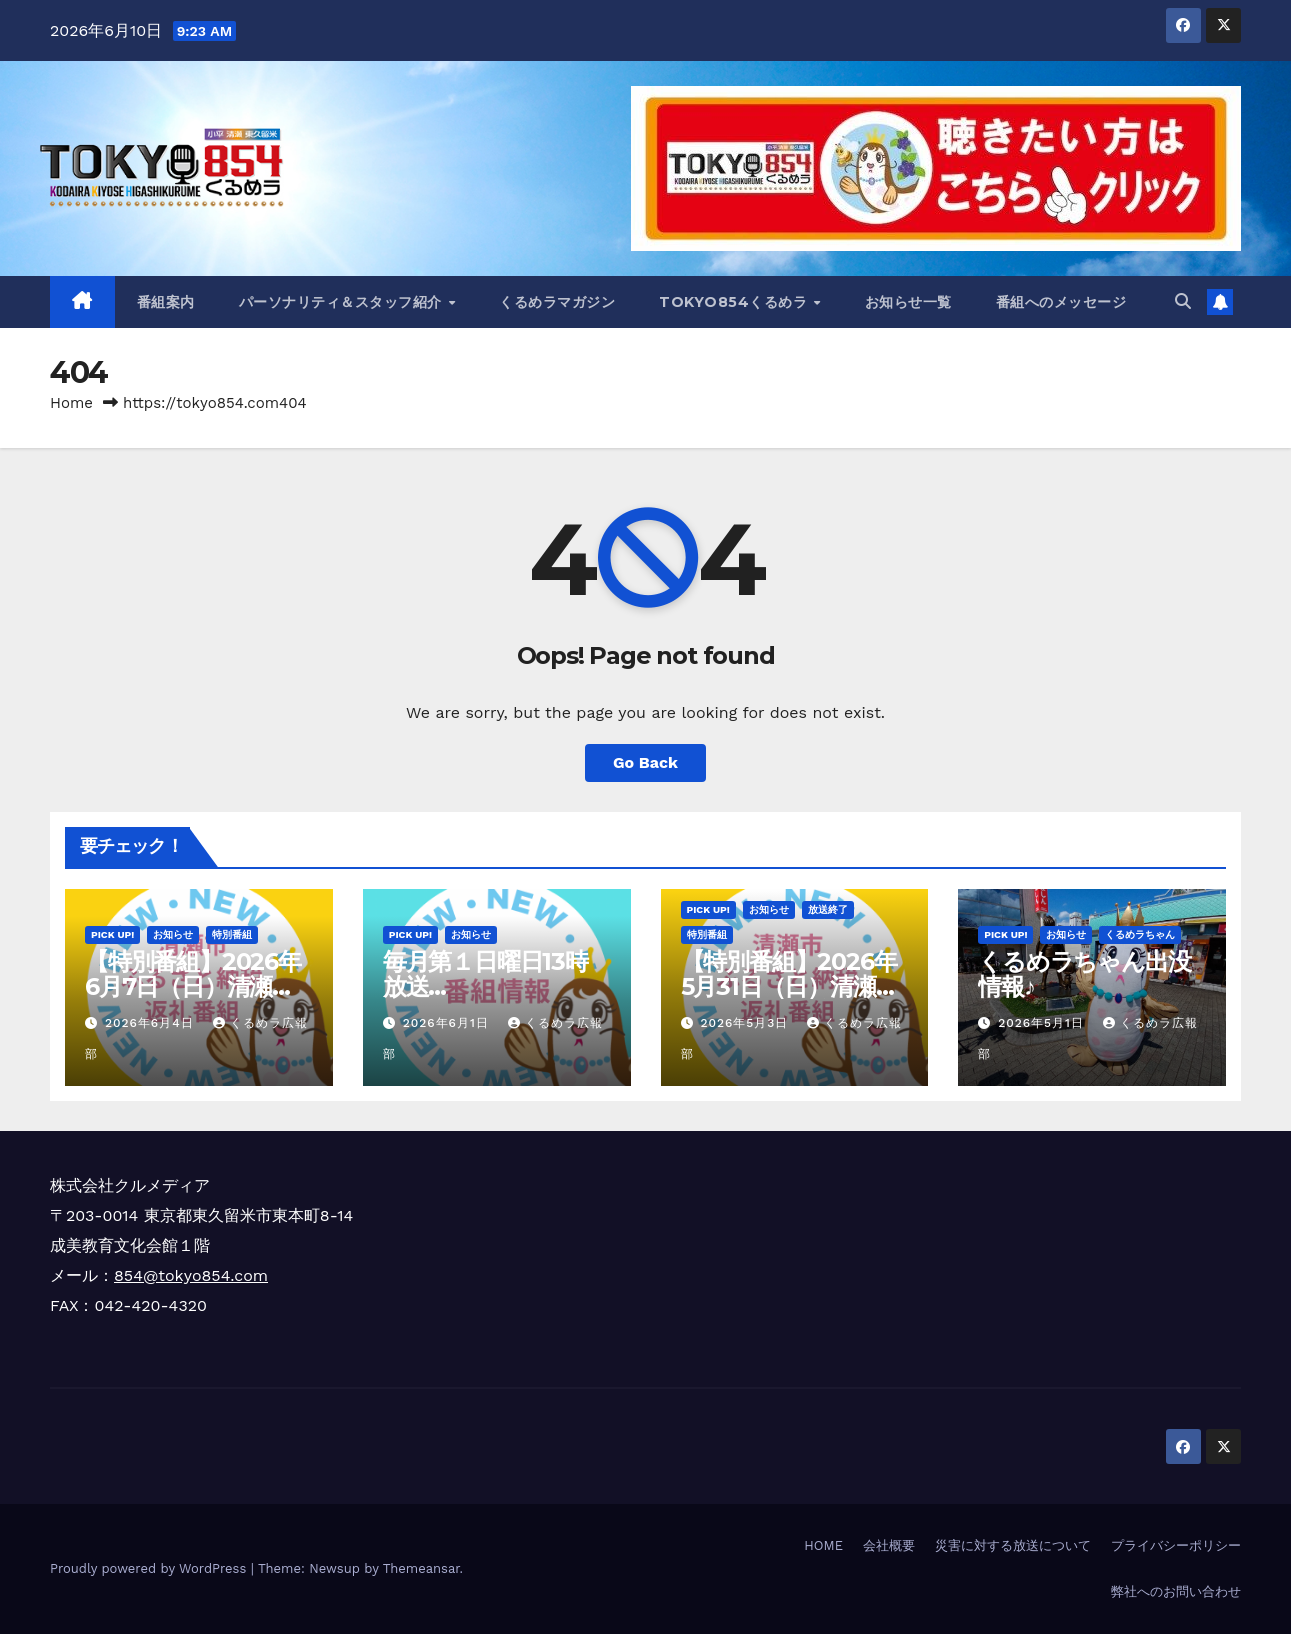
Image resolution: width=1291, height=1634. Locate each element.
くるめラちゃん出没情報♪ (1084, 974)
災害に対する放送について (1013, 1545)
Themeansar (421, 1568)
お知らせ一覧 (908, 302)
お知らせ (173, 934)
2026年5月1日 (1043, 1023)
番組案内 (166, 302)
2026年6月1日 (448, 1023)
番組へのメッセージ (1061, 302)
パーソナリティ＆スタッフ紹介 (343, 302)
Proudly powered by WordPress (150, 1568)
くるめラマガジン (557, 302)
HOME (823, 1545)
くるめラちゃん (1140, 934)
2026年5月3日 (746, 1023)
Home (71, 403)
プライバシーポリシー (1176, 1545)
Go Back (645, 762)
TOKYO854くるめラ (735, 302)
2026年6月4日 (152, 1023)
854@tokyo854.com (191, 1275)
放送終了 (828, 909)
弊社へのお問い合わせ (1176, 1591)
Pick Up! (112, 934)
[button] (1183, 301)
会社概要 (889, 1545)
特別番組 (232, 934)
